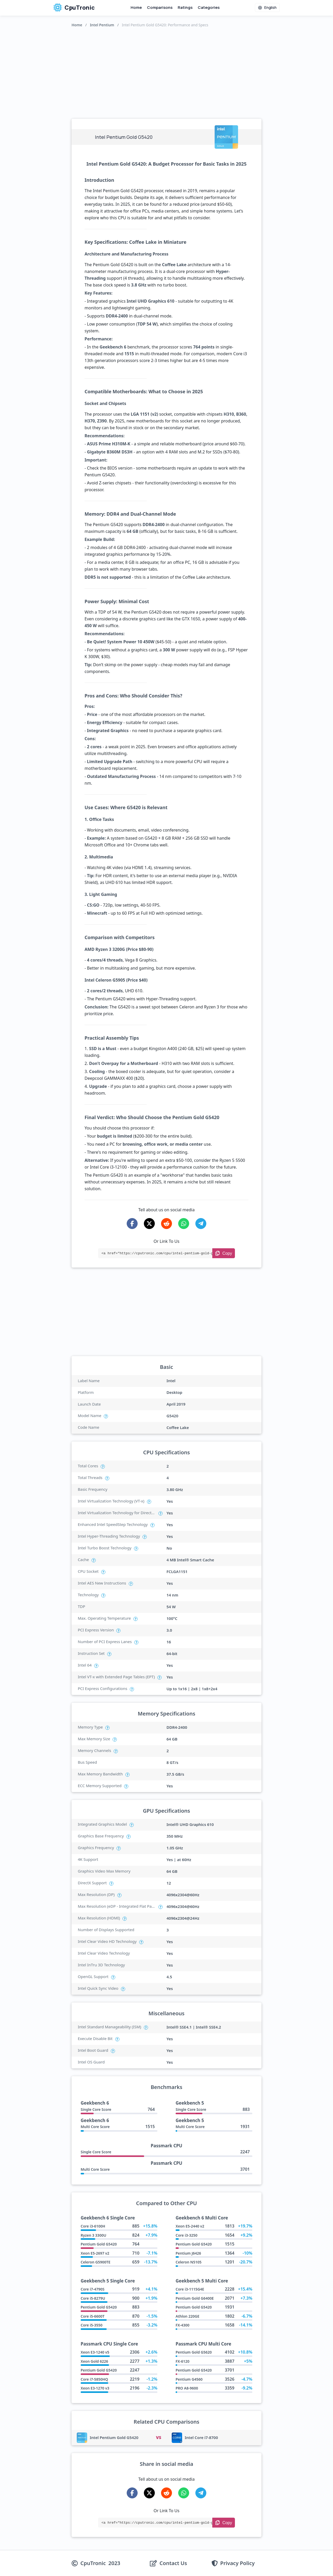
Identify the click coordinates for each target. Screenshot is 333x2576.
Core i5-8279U (93, 2298)
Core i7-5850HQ (94, 2379)
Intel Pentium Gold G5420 (114, 2437)
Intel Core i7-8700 (201, 2437)
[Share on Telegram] (200, 1223)
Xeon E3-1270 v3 (95, 2388)
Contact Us (173, 2563)
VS (158, 2437)
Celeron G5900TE (95, 2262)
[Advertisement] (166, 71)
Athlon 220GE (187, 2316)
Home (136, 7)
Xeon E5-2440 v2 (190, 2226)
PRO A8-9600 (187, 2388)
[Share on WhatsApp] (183, 1223)
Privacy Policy (237, 2563)
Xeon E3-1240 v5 (95, 2352)
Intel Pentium (102, 24)
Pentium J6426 (188, 2253)
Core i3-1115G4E (190, 2289)
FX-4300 (182, 2325)
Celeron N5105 (188, 2262)
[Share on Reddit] (166, 1223)
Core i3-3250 (186, 2235)
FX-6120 (182, 2361)
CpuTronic (74, 7)
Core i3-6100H (93, 2226)
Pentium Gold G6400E (195, 2298)
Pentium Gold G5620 (194, 2352)
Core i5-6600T (93, 2316)
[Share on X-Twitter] (149, 1223)
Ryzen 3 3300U (93, 2235)
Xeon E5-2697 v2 (95, 2253)
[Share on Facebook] (132, 1223)
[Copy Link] (223, 1253)
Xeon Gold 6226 (94, 2361)
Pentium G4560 (189, 2379)
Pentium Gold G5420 (99, 2244)
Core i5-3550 (92, 2325)
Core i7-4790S (92, 2289)
